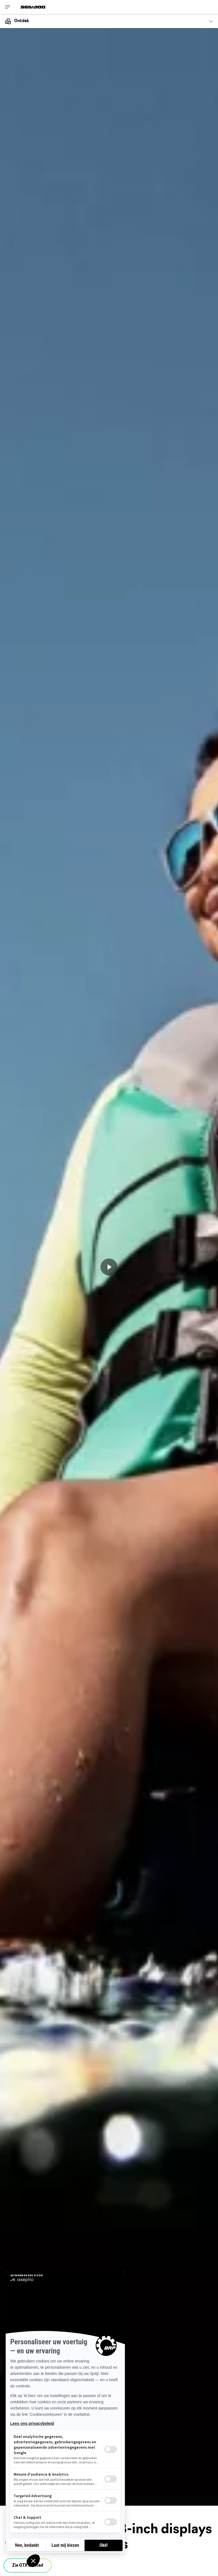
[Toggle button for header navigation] (7, 7)
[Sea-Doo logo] (33, 7)
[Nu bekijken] (109, 1267)
